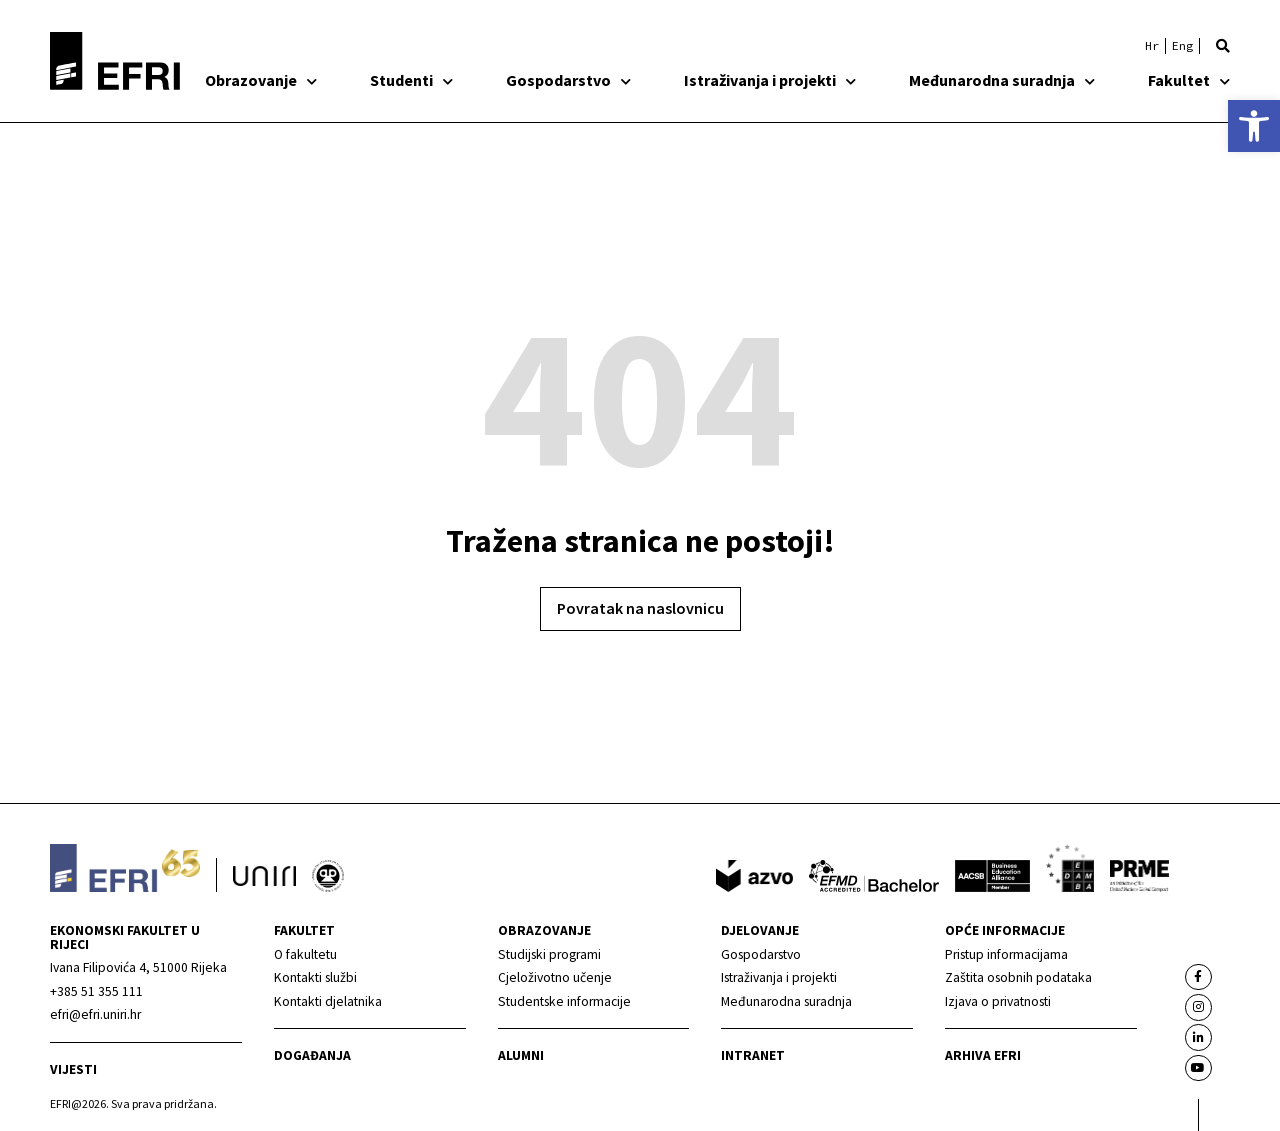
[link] (1254, 126)
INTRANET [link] (753, 1055)
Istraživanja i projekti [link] (770, 80)
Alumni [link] (521, 1055)
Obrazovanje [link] (261, 80)
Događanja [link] (312, 1055)
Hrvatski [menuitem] (1152, 46)
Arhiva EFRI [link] (983, 1055)
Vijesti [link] (73, 1069)
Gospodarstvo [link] (568, 80)
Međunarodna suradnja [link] (1002, 80)
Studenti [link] (411, 80)
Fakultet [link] (1189, 80)
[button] (1223, 46)
